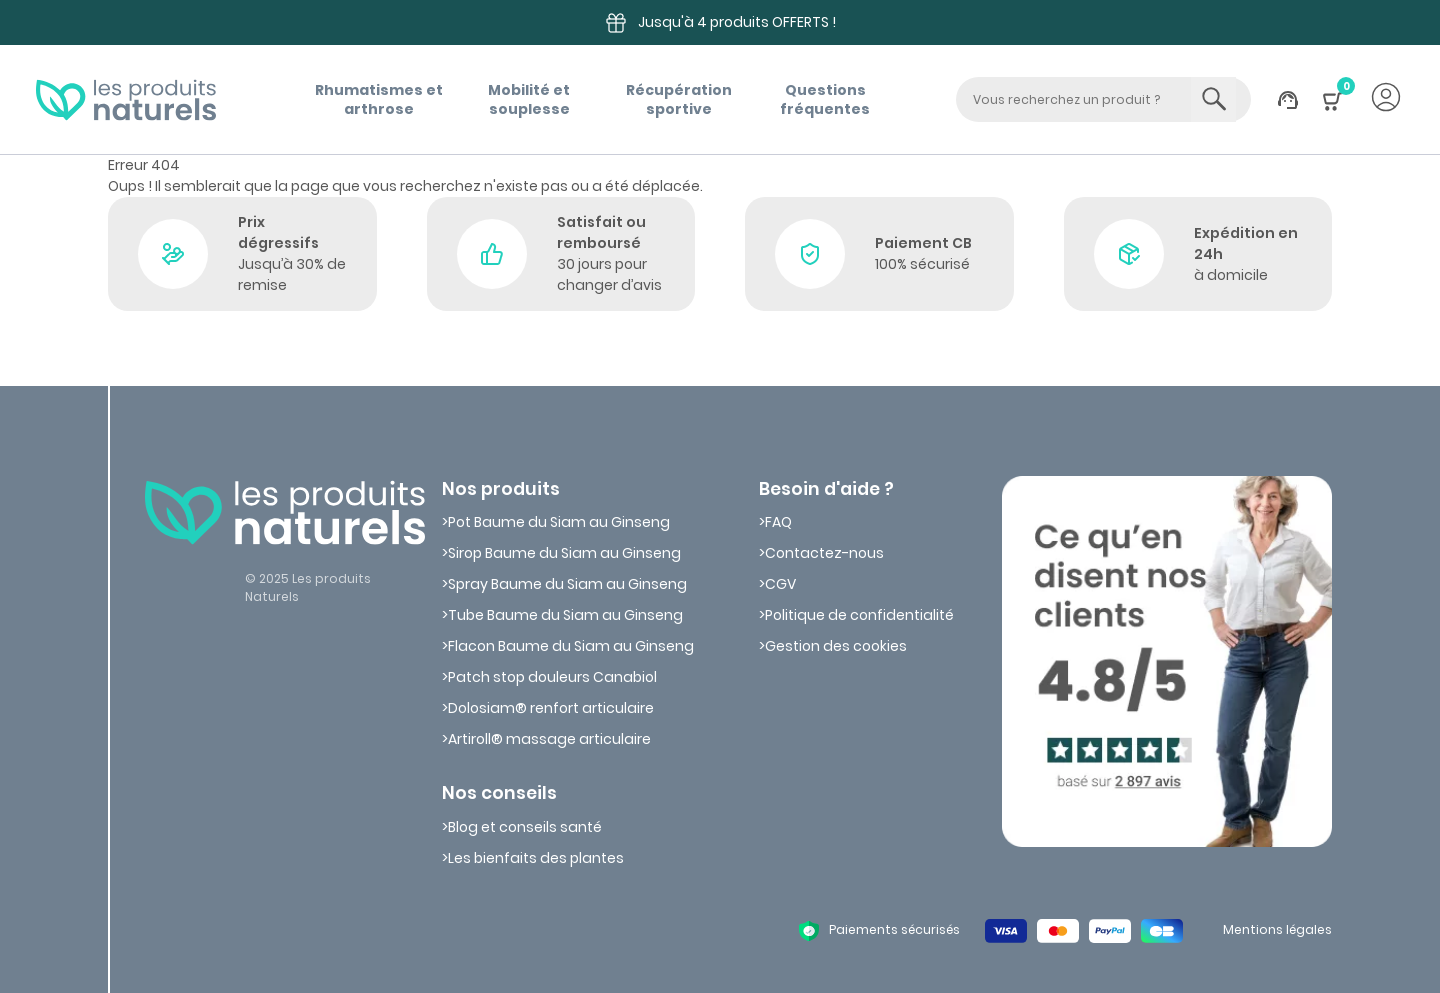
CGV (780, 584)
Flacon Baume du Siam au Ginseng (571, 646)
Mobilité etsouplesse (529, 99)
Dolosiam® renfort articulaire (551, 708)
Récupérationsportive (679, 99)
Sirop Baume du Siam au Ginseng (564, 553)
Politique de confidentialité (859, 615)
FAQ (778, 522)
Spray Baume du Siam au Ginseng (567, 584)
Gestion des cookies (836, 646)
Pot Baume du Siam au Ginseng (559, 522)
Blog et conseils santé (525, 827)
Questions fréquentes (825, 99)
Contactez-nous (824, 553)
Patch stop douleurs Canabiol (552, 677)
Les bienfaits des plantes (536, 858)
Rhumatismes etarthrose (379, 99)
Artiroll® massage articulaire (549, 739)
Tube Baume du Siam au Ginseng (565, 615)
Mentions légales (1277, 929)
